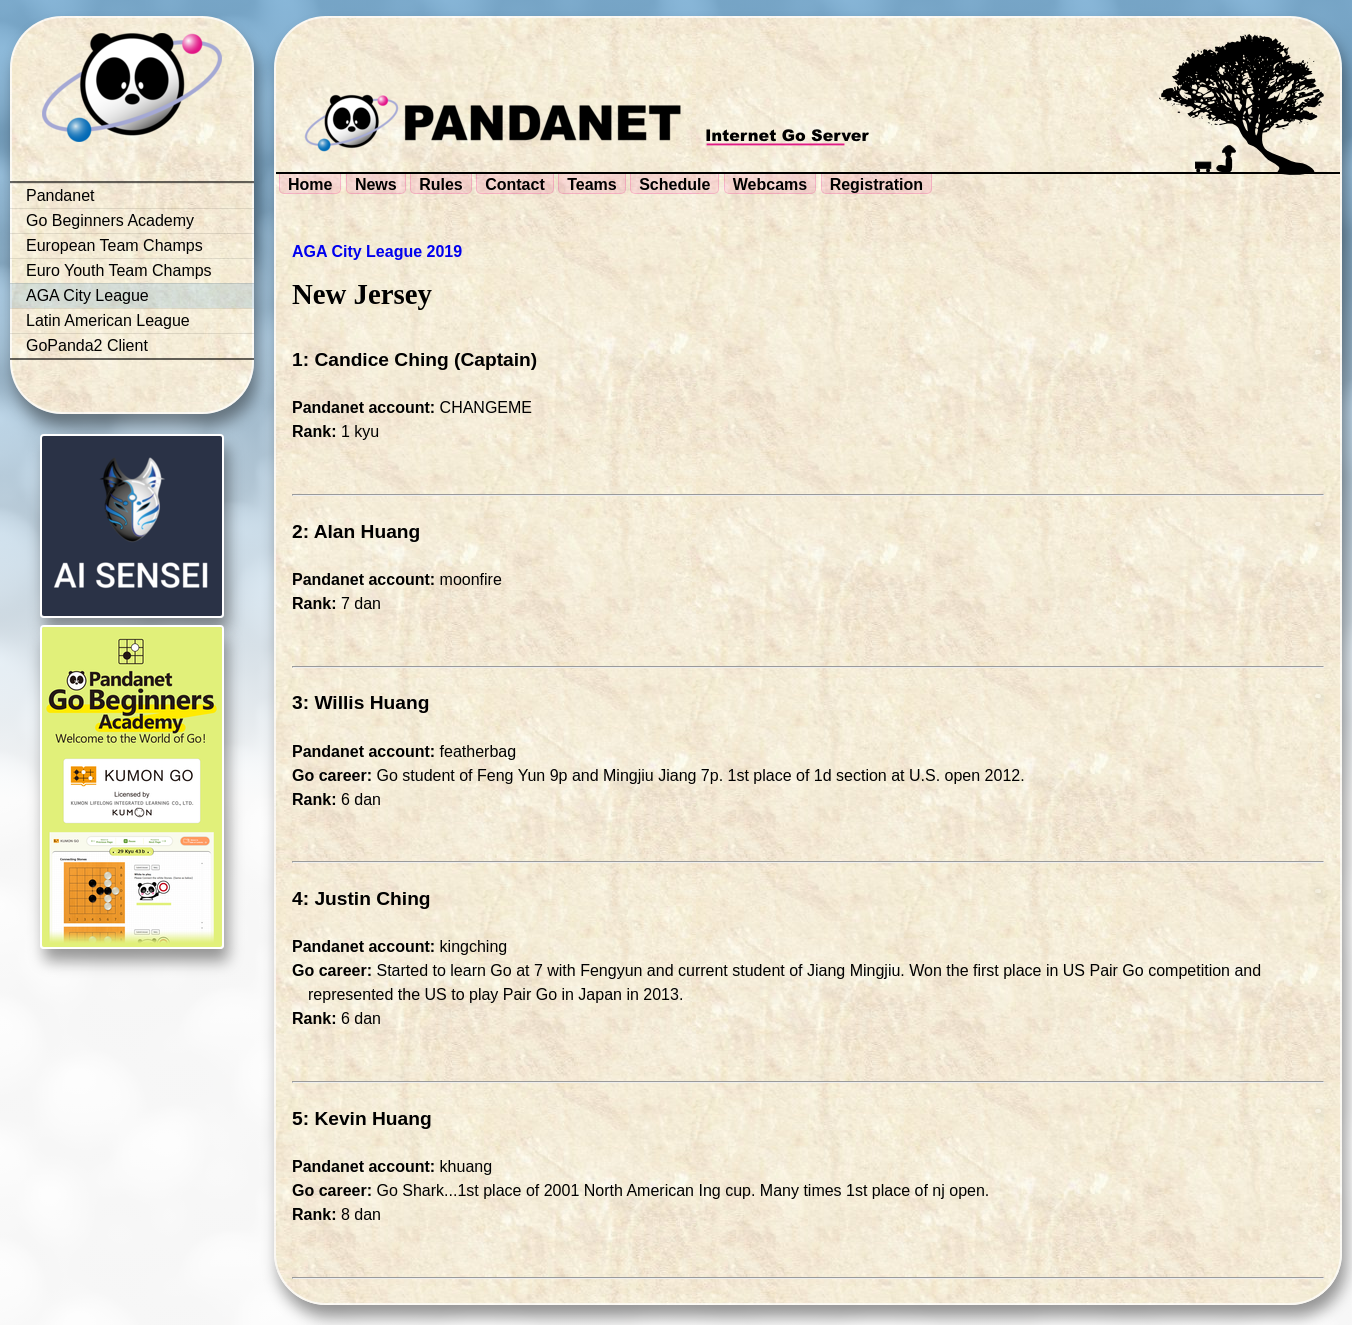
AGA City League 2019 (377, 251)
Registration (876, 184)
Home (310, 184)
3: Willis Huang (360, 702)
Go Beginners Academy (110, 220)
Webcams (770, 184)
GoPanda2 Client (87, 345)
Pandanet (60, 195)
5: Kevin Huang (362, 1118)
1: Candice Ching (370, 359)
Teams (592, 184)
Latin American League (108, 320)
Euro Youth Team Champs (119, 270)
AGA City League (87, 295)
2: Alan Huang (356, 531)
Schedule (674, 184)
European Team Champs (114, 245)
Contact (515, 184)
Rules (441, 184)
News (376, 184)
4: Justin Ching (361, 898)
